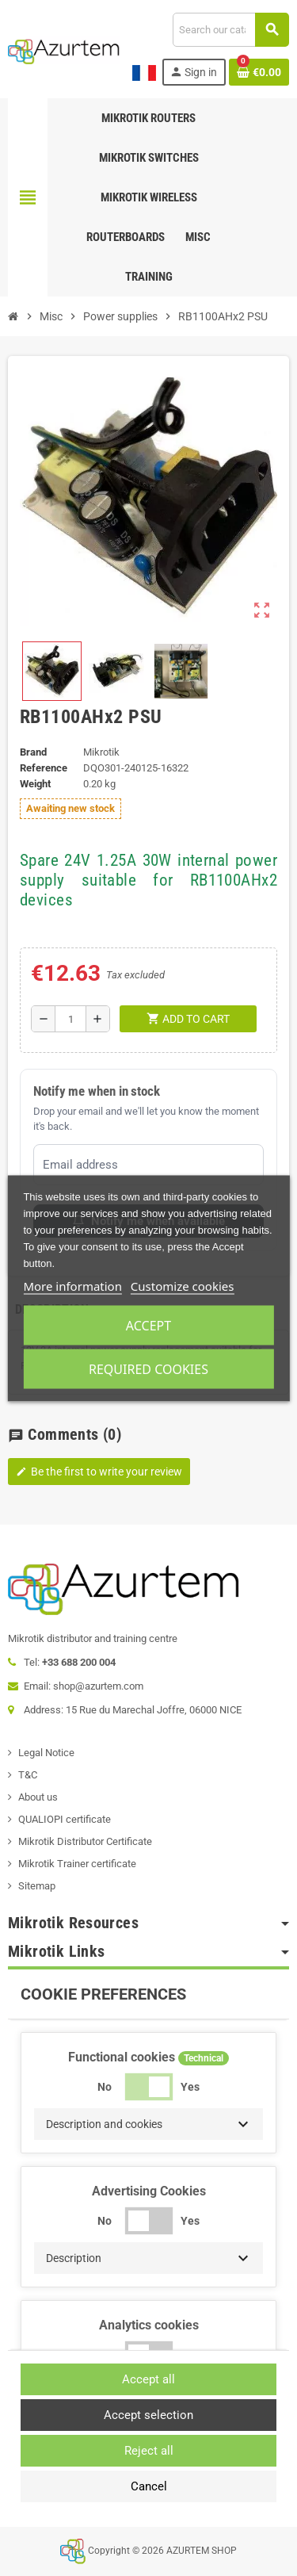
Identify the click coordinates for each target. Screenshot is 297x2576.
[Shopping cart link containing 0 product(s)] (259, 72)
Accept (148, 1325)
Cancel (149, 2486)
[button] (148, 2124)
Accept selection (148, 2415)
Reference (43, 768)
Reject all (148, 2451)
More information (72, 1285)
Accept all (148, 2379)
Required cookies (148, 1368)
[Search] (230, 30)
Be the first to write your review (99, 1471)
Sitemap (36, 1886)
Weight (35, 784)
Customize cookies (182, 1285)
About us (38, 1797)
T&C (27, 1775)
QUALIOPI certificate (64, 1819)
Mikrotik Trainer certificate (77, 1864)
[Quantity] (70, 1019)
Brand (33, 752)
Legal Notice (46, 1753)
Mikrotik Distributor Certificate (85, 1841)
